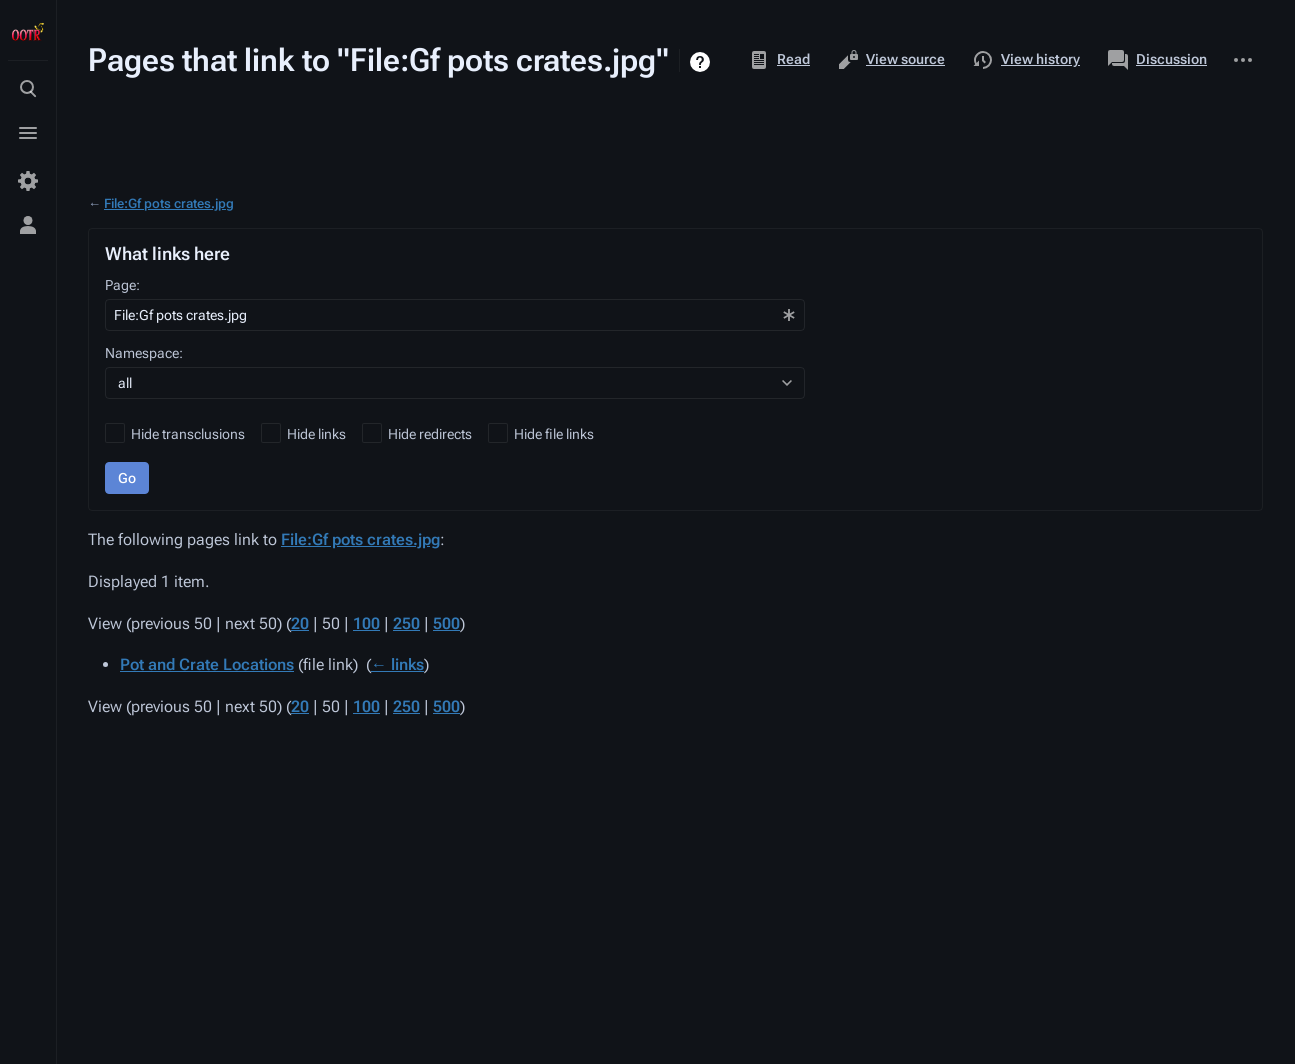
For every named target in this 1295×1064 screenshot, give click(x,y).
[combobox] (455, 315)
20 (300, 623)
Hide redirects (430, 434)
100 (366, 623)
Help (702, 62)
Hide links (316, 434)
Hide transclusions (188, 434)
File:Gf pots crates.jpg (169, 203)
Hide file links (554, 434)
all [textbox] (125, 383)
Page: (122, 285)
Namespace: (144, 353)
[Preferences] (28, 181)
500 (446, 623)
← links (397, 664)
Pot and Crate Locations (207, 664)
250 (406, 623)
